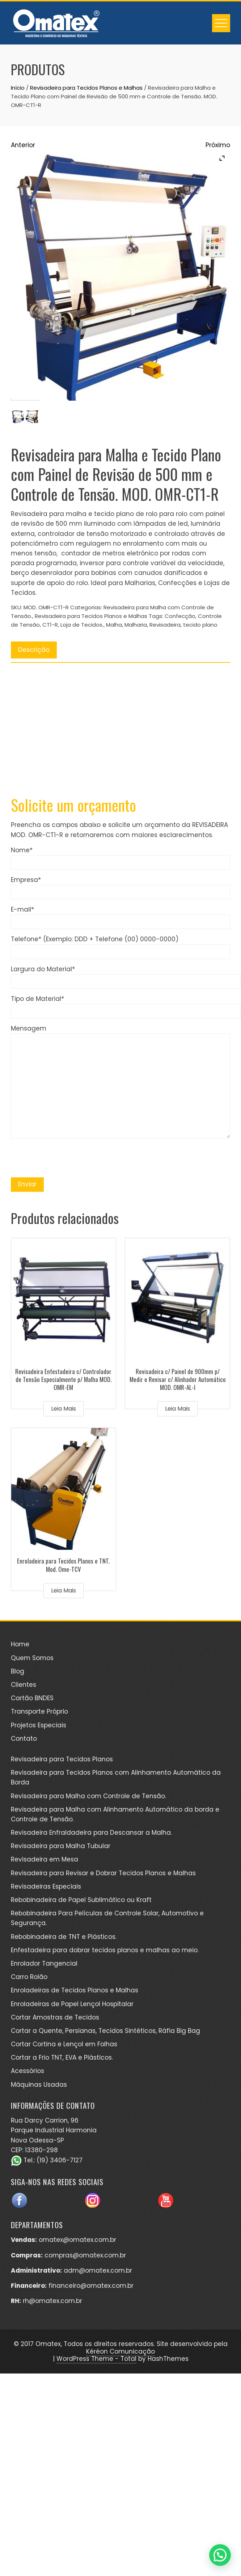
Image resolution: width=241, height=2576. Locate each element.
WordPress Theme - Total (96, 2358)
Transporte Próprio (39, 1711)
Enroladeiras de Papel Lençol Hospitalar (72, 2004)
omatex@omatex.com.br (77, 2239)
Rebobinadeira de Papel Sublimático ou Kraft (81, 1899)
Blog (17, 1671)
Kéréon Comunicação (120, 2351)
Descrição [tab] (34, 649)
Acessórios (27, 2071)
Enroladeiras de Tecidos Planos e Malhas (74, 1990)
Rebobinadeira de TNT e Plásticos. (64, 1936)
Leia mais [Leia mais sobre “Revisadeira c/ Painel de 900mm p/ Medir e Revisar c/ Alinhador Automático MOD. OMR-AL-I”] (177, 1408)
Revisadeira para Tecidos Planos (62, 1759)
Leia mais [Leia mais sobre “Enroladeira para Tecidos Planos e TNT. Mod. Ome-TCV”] (63, 1590)
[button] (220, 2555)
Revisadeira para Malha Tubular (60, 1846)
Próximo (218, 145)
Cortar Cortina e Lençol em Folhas (64, 2044)
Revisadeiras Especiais (46, 1886)
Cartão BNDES (32, 1698)
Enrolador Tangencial (44, 1963)
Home (20, 1644)
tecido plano (200, 624)
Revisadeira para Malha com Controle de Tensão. (88, 1796)
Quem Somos (32, 1658)
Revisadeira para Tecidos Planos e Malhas (86, 87)
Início (18, 87)
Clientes (23, 1684)
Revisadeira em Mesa (44, 1859)
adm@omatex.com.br (98, 2270)
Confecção (180, 616)
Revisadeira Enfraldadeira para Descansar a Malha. (91, 1832)
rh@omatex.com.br (52, 2300)
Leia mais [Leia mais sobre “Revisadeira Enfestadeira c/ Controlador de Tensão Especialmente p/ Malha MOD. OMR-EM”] (63, 1408)
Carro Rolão (29, 1976)
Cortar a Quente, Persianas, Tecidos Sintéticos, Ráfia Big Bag (105, 2030)
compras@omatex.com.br (85, 2255)
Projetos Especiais (38, 1725)
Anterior (23, 145)
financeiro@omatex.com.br (91, 2285)
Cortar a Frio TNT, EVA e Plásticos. (62, 2057)
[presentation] (66, 1158)
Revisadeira (165, 624)
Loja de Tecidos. (81, 624)
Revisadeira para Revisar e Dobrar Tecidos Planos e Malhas (103, 1873)
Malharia (135, 624)
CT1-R (50, 624)
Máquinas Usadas (39, 2084)
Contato (24, 1738)
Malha (114, 624)
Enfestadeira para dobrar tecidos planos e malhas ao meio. (105, 1950)
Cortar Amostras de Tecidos (55, 2017)
